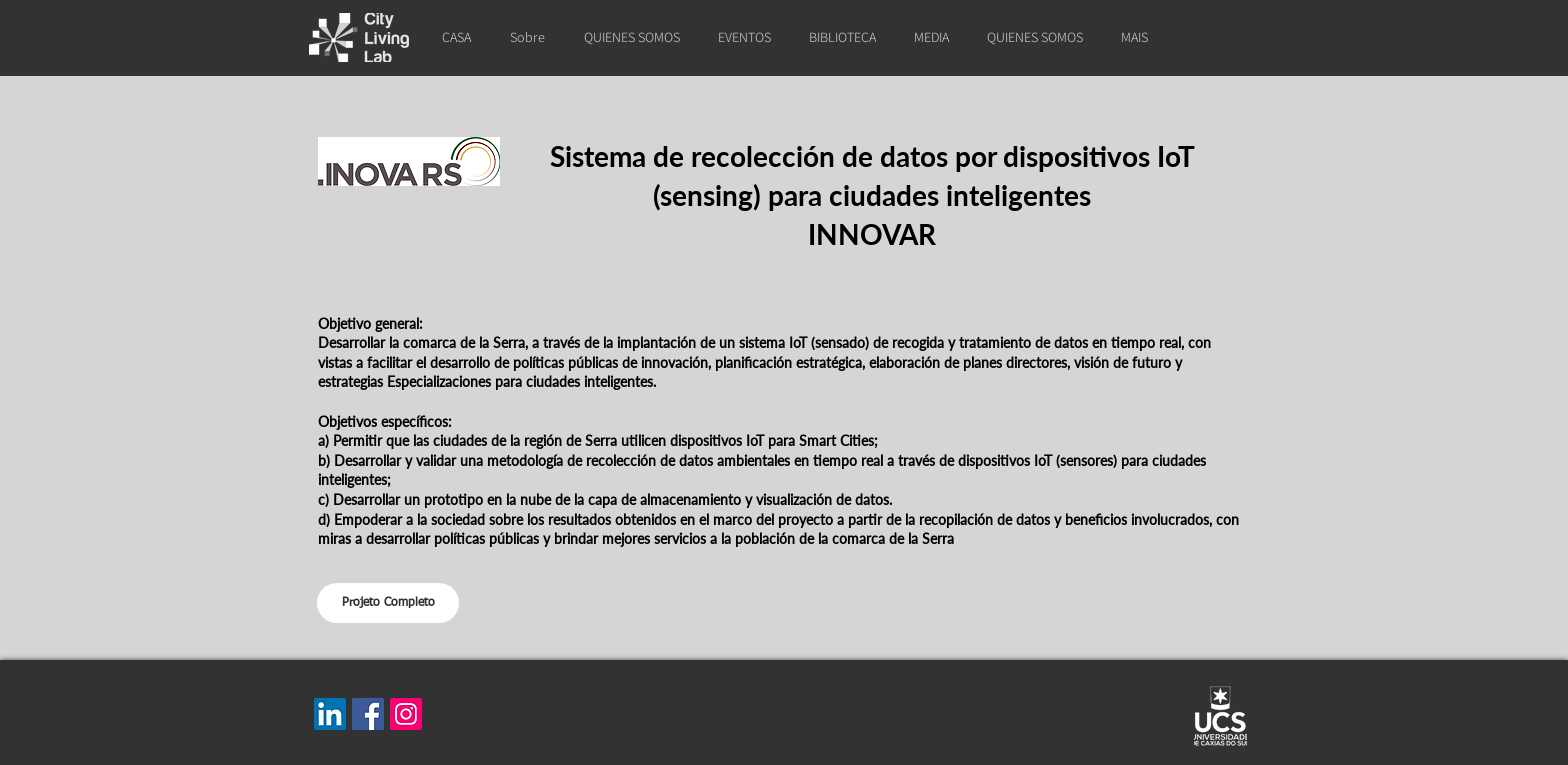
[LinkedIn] (330, 714)
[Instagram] (406, 714)
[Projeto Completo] (388, 603)
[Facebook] (368, 714)
